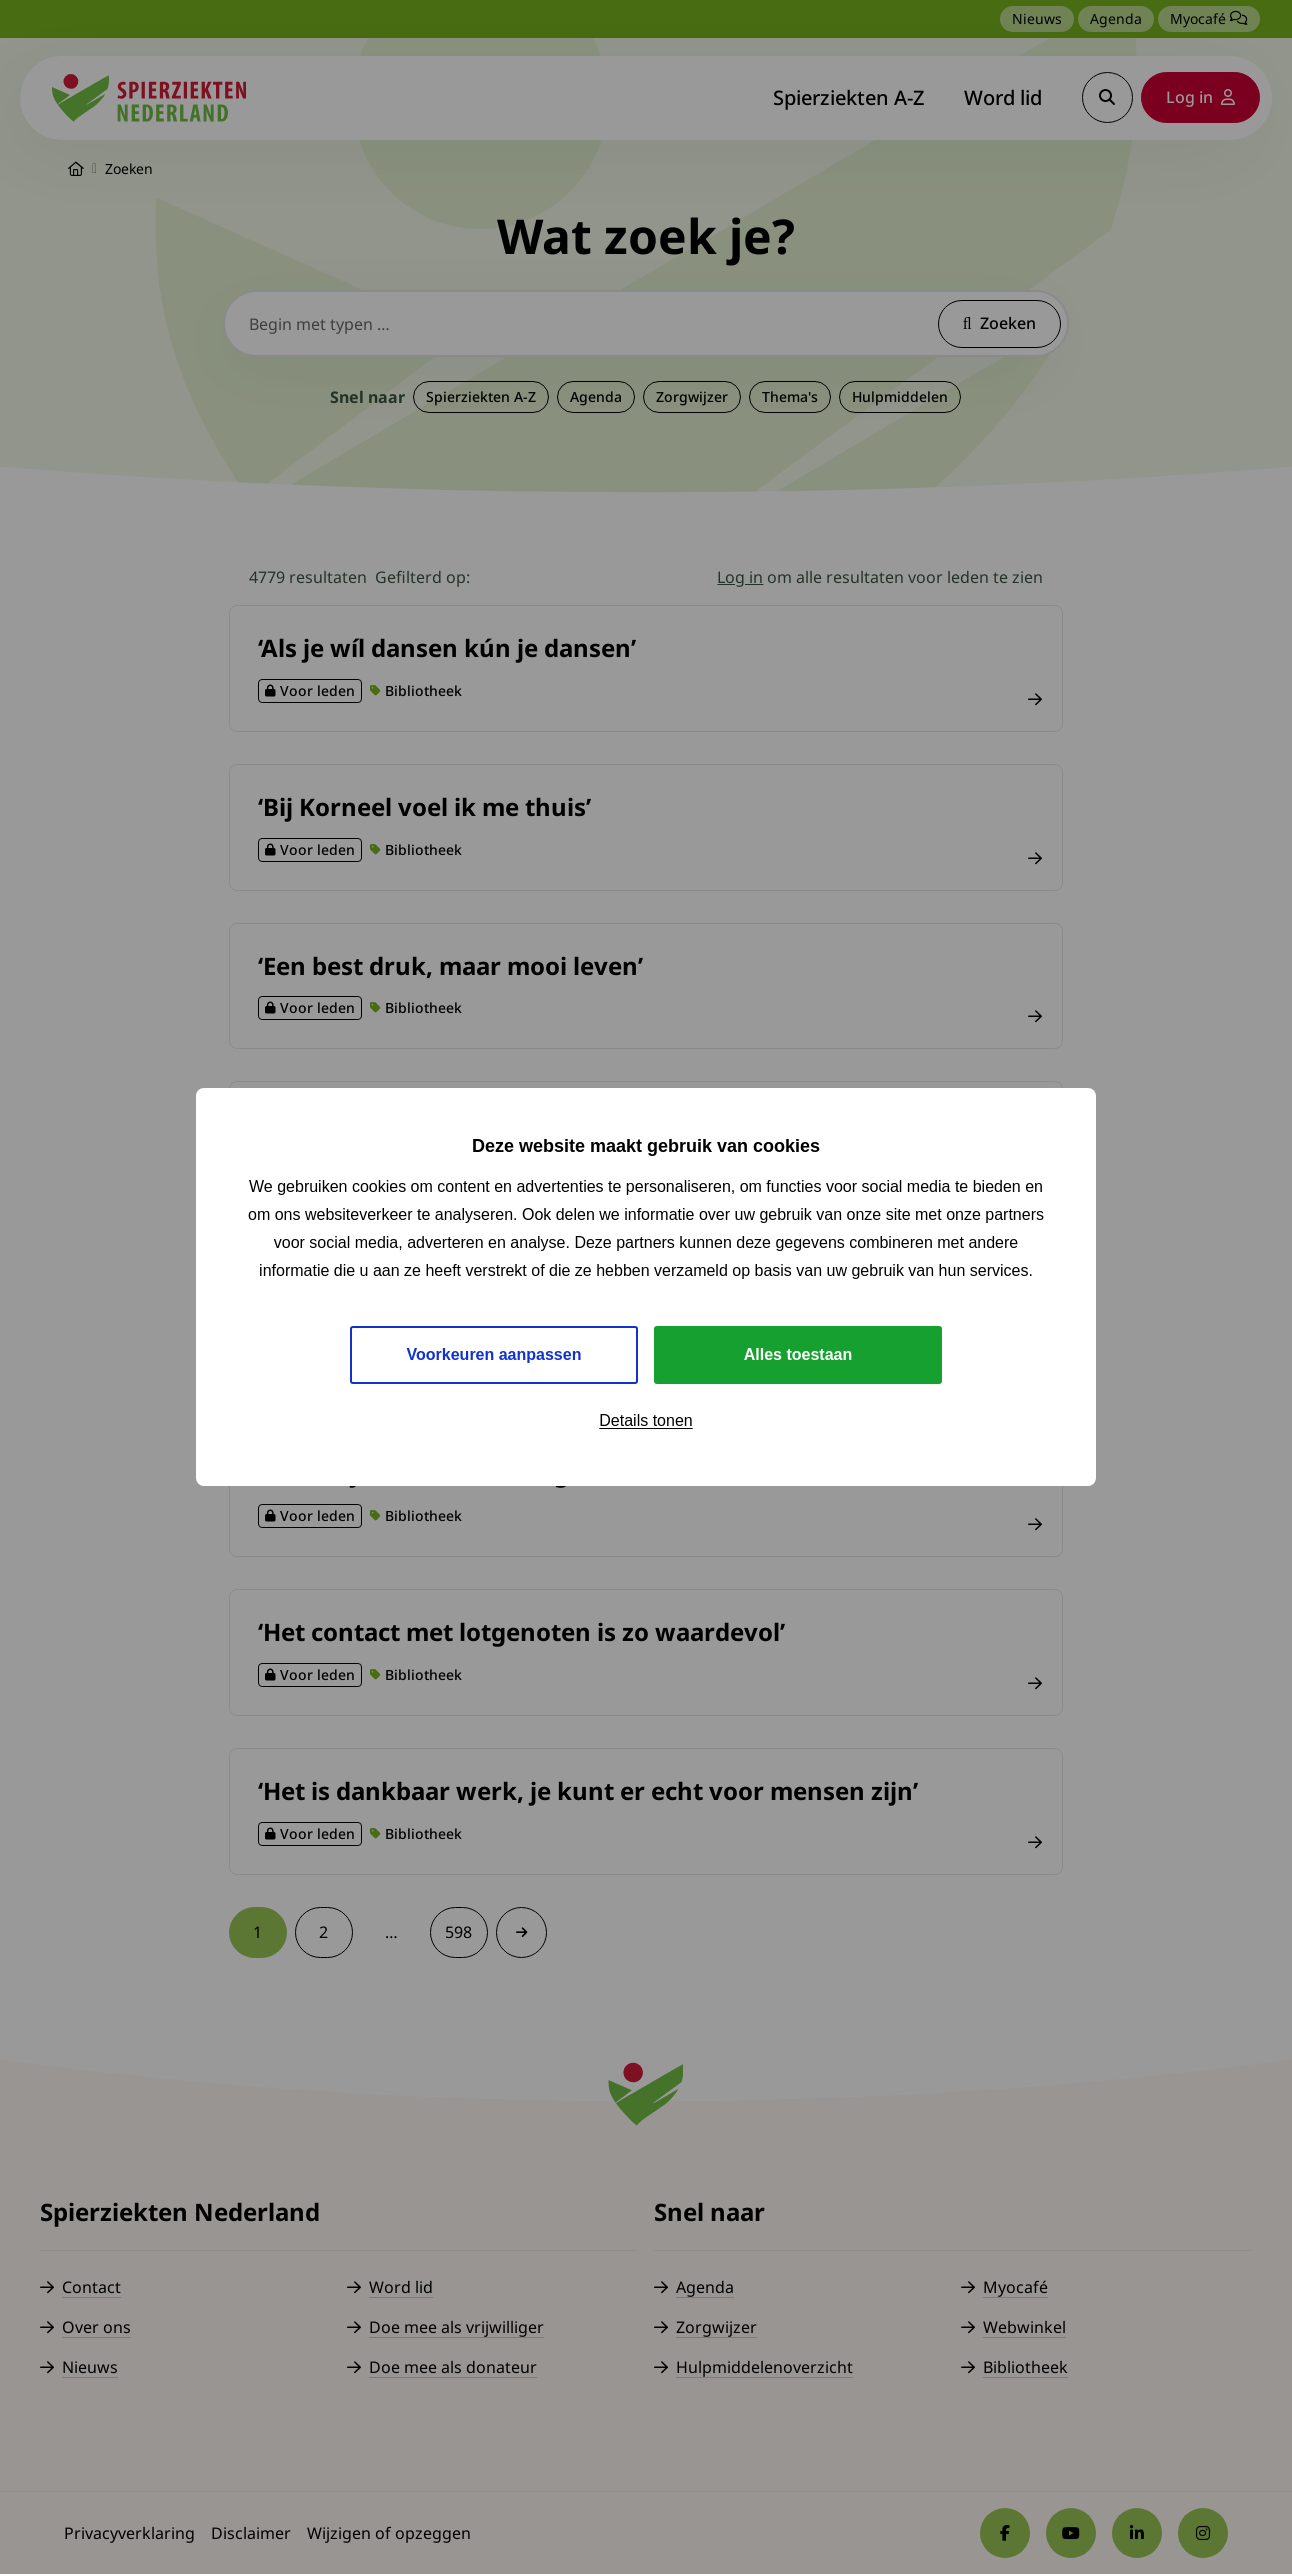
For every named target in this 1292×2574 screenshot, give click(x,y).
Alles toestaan (798, 1354)
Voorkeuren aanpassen (494, 1354)
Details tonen (645, 1420)
